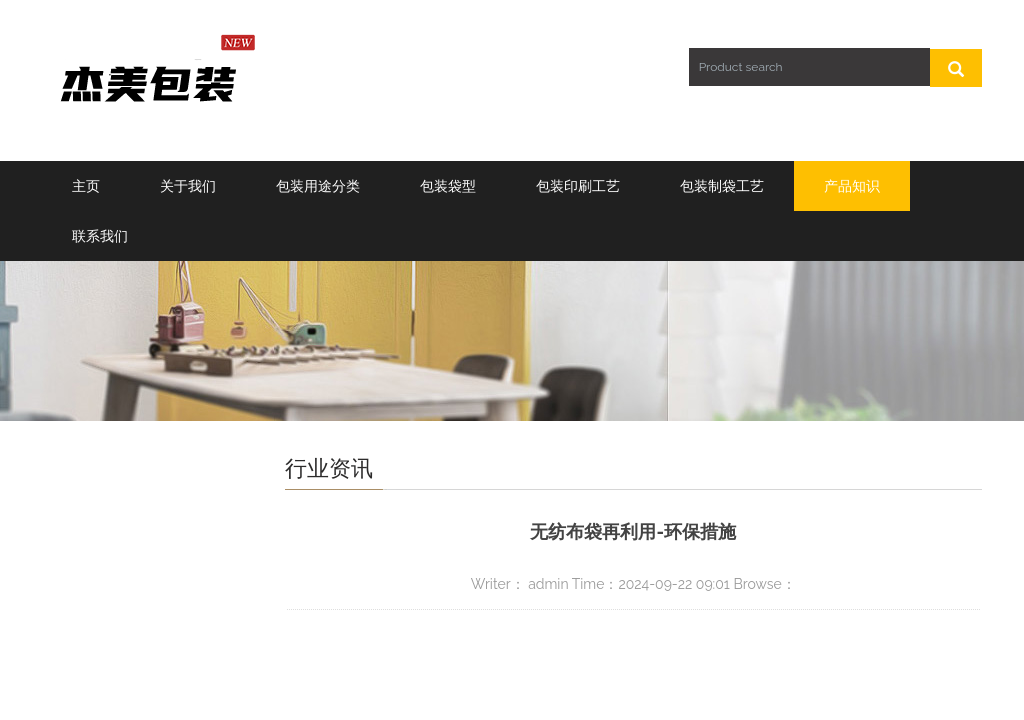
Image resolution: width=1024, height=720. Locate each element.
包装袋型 (448, 186)
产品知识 (852, 186)
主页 (86, 186)
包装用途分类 (318, 186)
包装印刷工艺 (578, 186)
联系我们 (100, 236)
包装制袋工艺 (722, 186)
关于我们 (188, 186)
